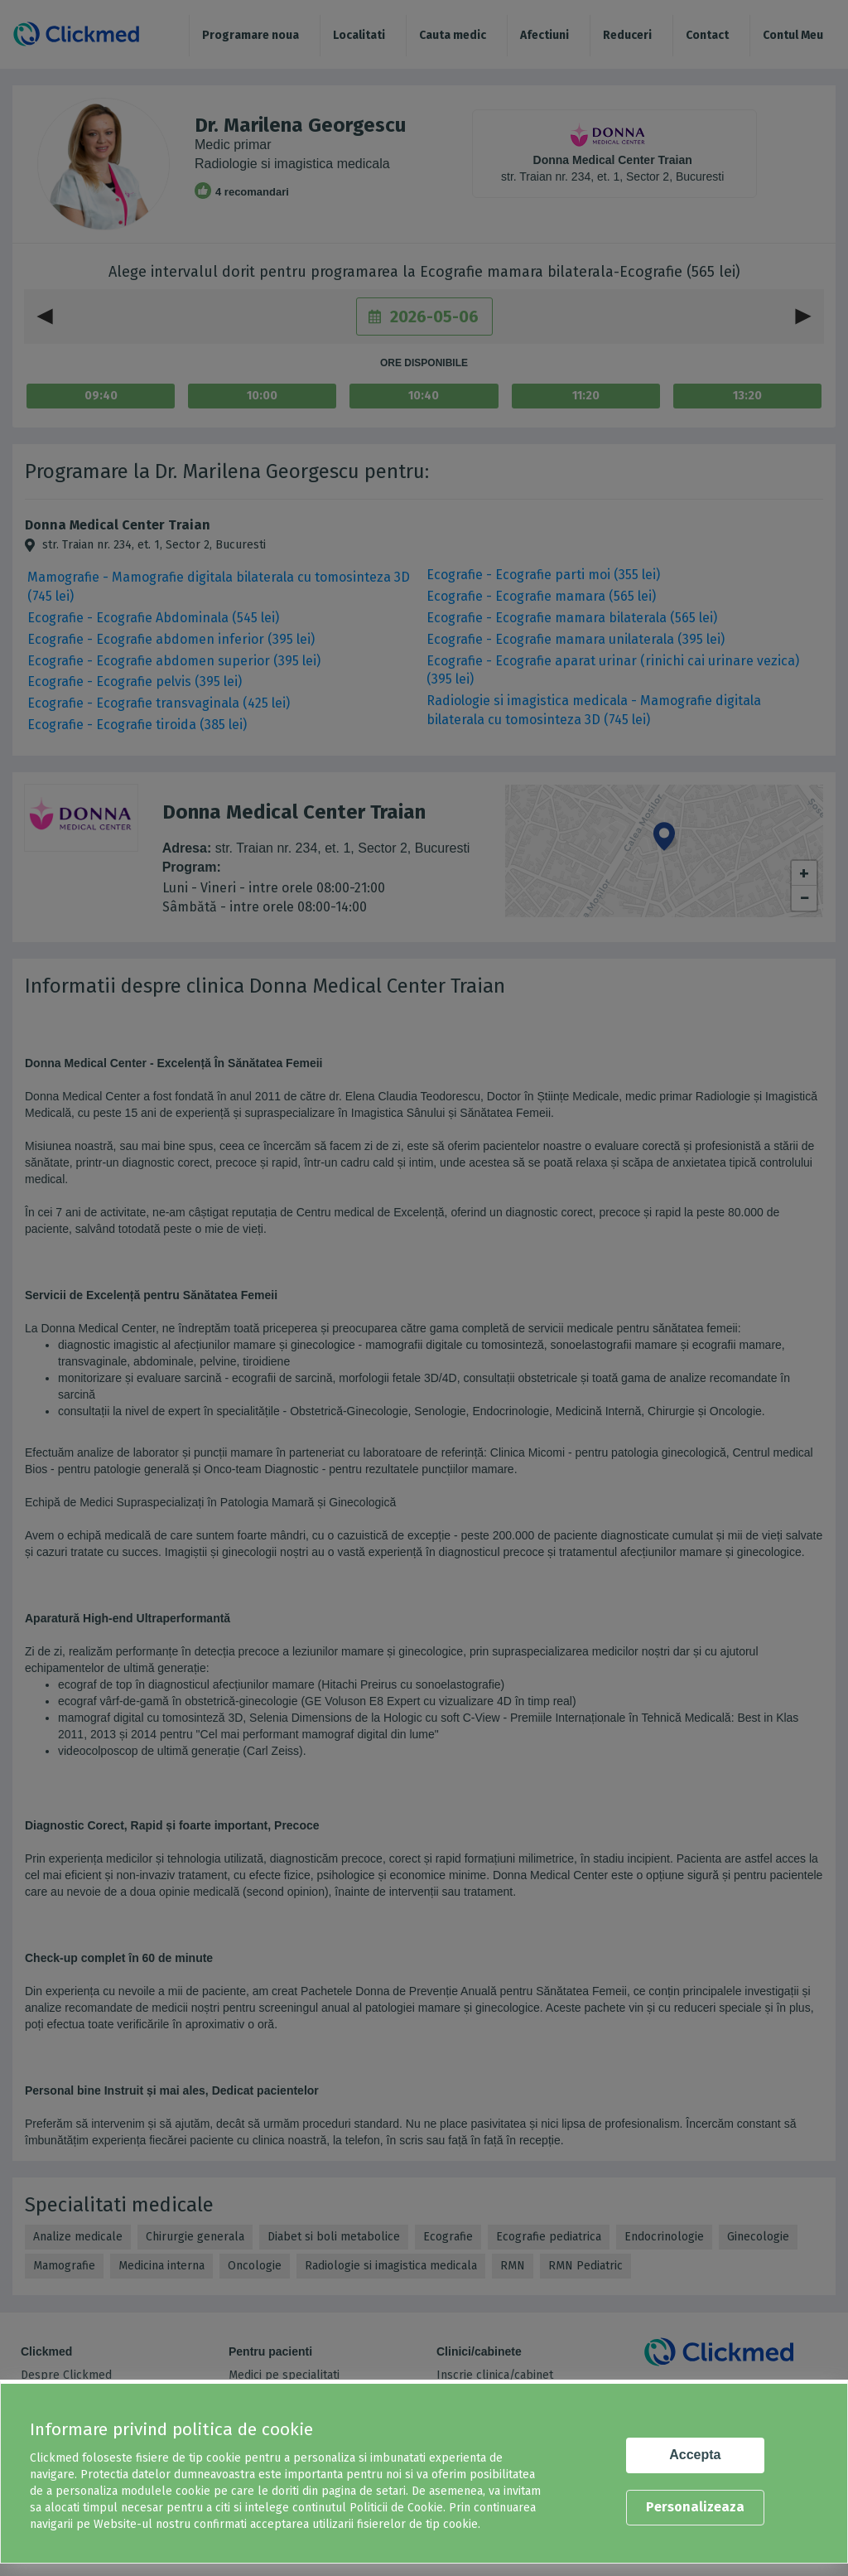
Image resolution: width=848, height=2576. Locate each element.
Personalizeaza (695, 2507)
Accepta (694, 2455)
